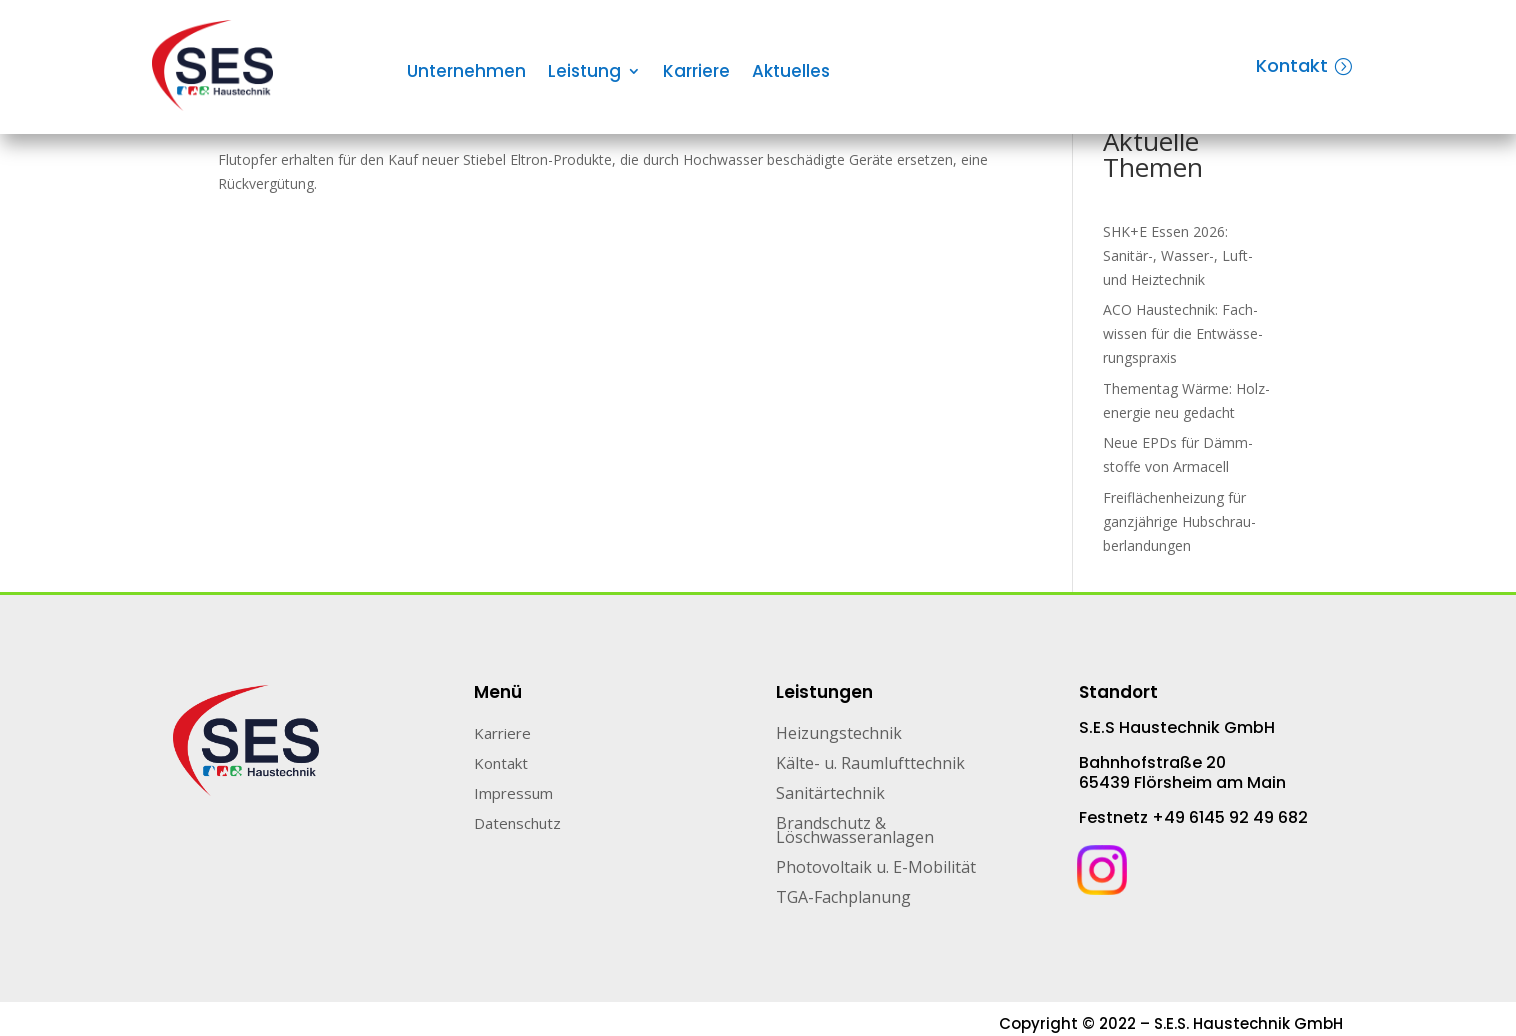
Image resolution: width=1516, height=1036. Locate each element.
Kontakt (1292, 65)
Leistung (584, 73)
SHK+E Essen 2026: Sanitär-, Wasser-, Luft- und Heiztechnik (1178, 255)
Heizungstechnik (839, 735)
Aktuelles (791, 73)
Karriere (696, 73)
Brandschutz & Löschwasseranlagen (855, 832)
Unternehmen (466, 73)
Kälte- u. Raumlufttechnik (870, 765)
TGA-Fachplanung (843, 899)
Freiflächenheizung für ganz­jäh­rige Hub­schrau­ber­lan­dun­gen (1179, 521)
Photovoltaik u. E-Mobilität (876, 869)
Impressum (513, 794)
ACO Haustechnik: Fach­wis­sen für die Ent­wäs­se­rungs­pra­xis (1183, 333)
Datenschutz (517, 824)
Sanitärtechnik (830, 795)
